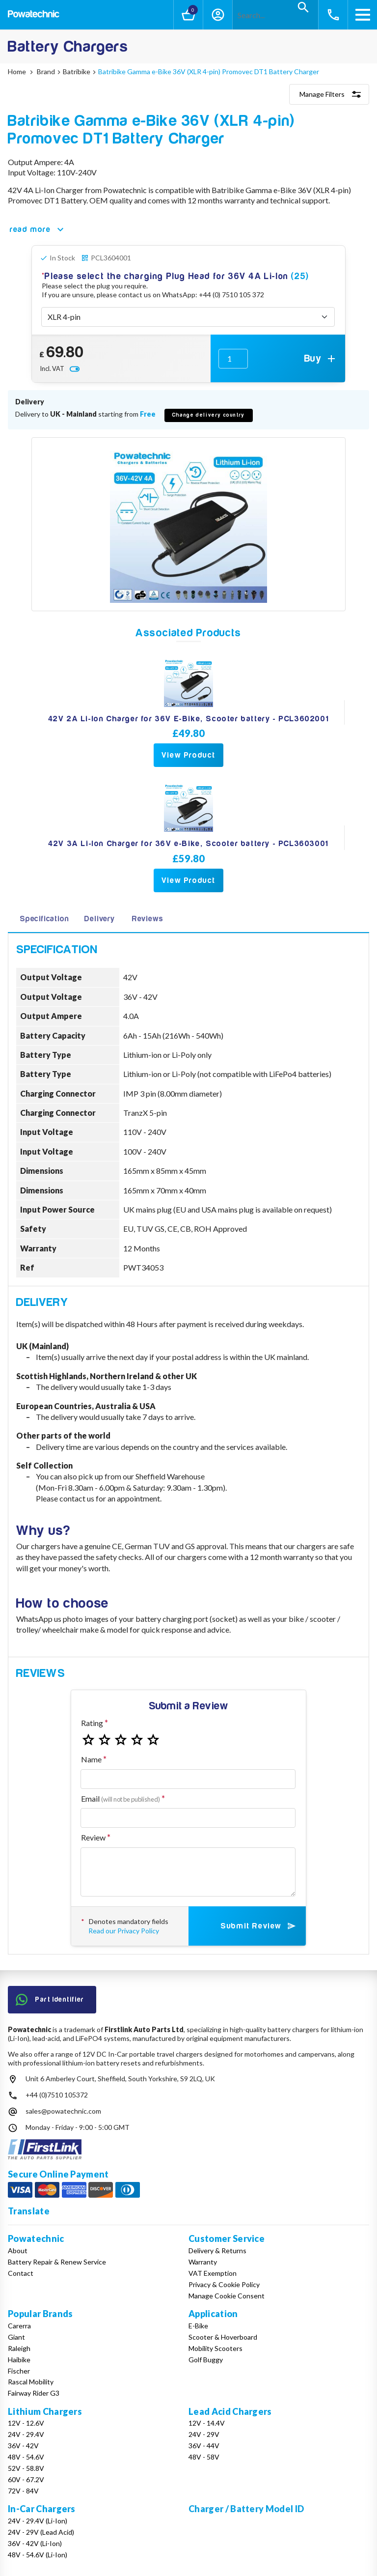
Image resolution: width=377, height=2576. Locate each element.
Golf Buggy (205, 2359)
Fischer (19, 2371)
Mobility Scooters (215, 2348)
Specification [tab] (44, 918)
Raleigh (19, 2348)
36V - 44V (203, 2445)
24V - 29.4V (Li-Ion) (37, 2521)
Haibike (19, 2359)
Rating (92, 1722)
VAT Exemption (212, 2273)
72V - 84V (23, 2491)
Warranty (202, 2262)
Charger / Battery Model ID (246, 2508)
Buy (320, 359)
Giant (16, 2337)
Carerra (19, 2325)
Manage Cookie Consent (226, 2296)
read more (38, 229)
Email (120, 1798)
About (17, 2250)
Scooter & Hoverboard (222, 2337)
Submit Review (258, 1926)
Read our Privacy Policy (123, 1930)
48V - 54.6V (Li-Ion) (37, 2554)
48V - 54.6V (26, 2457)
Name (91, 1759)
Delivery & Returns (217, 2250)
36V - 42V (23, 2445)
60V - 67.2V (26, 2479)
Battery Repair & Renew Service (57, 2262)
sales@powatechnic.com (63, 2111)
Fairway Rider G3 (33, 2393)
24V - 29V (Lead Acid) (41, 2532)
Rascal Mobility (31, 2382)
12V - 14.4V (206, 2423)
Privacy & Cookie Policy (224, 2284)
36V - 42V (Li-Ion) (35, 2543)
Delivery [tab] (99, 918)
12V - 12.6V (26, 2423)
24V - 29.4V (26, 2434)
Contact (20, 2273)
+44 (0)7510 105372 (57, 2095)
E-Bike (198, 2325)
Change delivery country (208, 415)
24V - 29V (203, 2434)
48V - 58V (203, 2457)
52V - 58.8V (26, 2468)
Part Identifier (50, 2000)
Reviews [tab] (147, 918)
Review (93, 1837)
